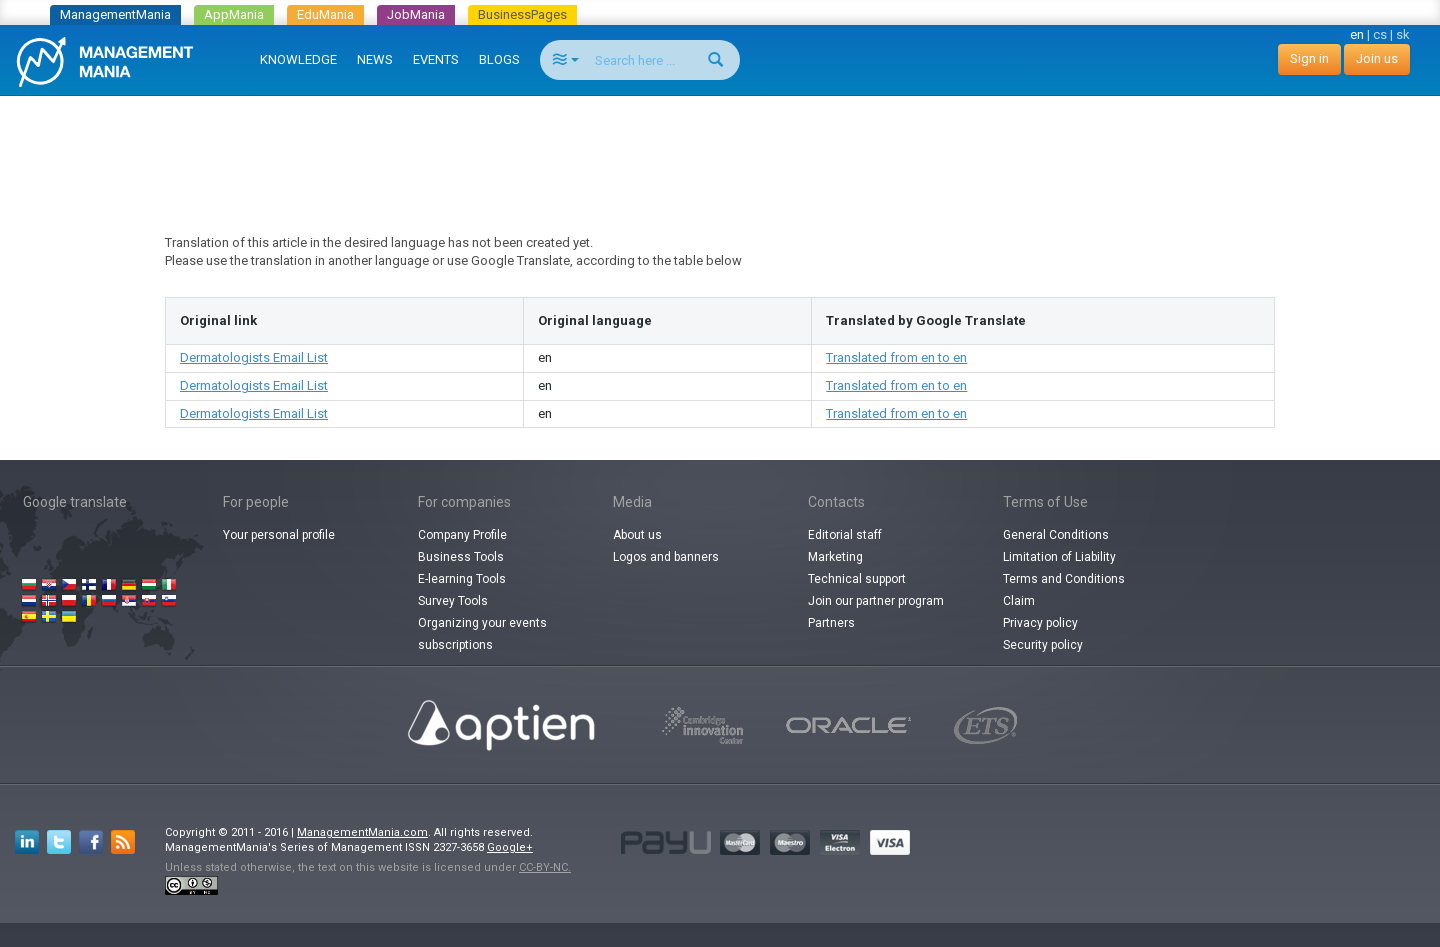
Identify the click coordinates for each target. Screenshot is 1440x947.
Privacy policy (1040, 623)
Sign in (1309, 58)
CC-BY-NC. (545, 867)
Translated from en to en (896, 357)
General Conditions (1056, 535)
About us (637, 535)
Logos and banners (666, 557)
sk (1403, 34)
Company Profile (462, 535)
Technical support (857, 579)
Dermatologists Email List (254, 357)
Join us (1377, 58)
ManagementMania (115, 14)
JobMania (416, 14)
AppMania (234, 14)
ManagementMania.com (362, 832)
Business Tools (461, 557)
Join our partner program (876, 601)
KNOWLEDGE (298, 59)
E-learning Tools (462, 579)
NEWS (375, 59)
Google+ (510, 847)
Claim (1019, 601)
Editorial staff (845, 535)
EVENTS (436, 59)
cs (1380, 34)
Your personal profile (279, 535)
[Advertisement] (720, 146)
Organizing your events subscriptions (482, 634)
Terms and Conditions (1064, 579)
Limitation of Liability (1059, 557)
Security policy (1043, 645)
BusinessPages (522, 14)
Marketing (835, 557)
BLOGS (499, 59)
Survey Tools (453, 601)
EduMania (325, 14)
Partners (831, 623)
